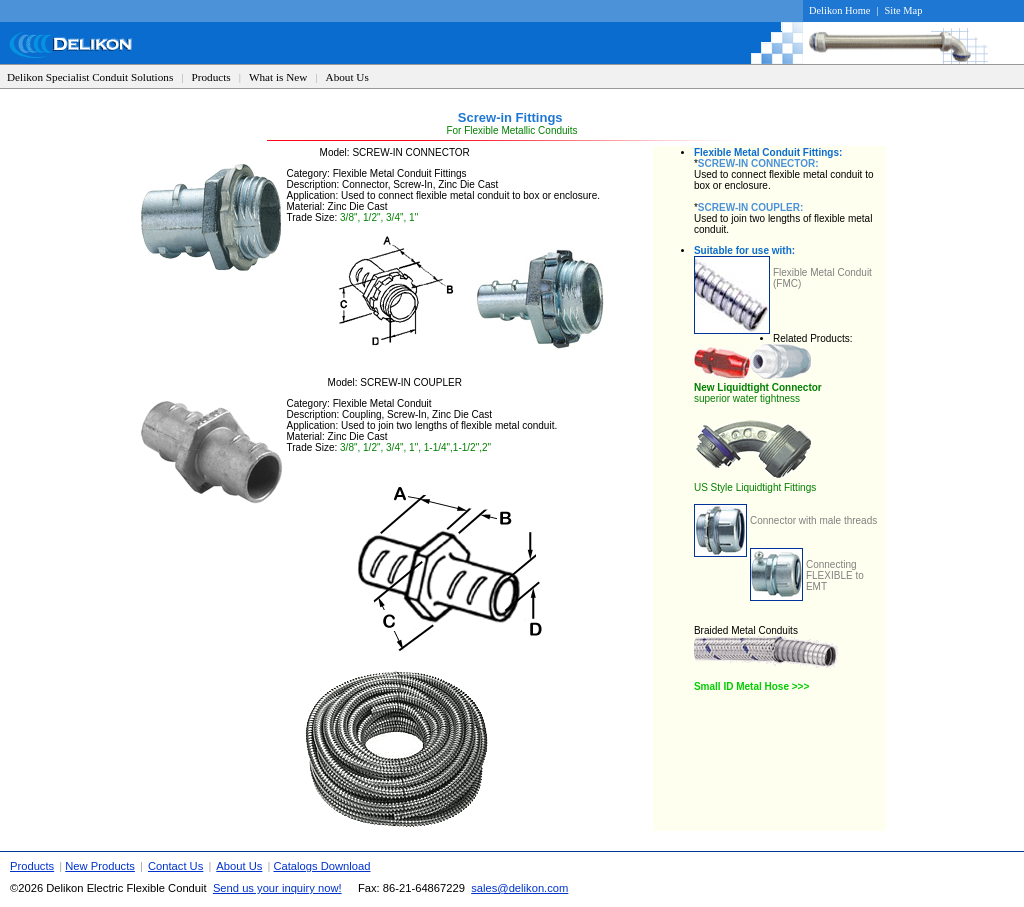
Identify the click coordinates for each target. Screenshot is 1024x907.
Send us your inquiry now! (277, 888)
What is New (278, 77)
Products (211, 77)
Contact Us (175, 866)
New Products (100, 866)
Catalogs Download (321, 866)
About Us (347, 77)
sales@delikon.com (519, 888)
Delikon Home (839, 10)
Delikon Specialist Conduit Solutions (90, 77)
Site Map (904, 10)
